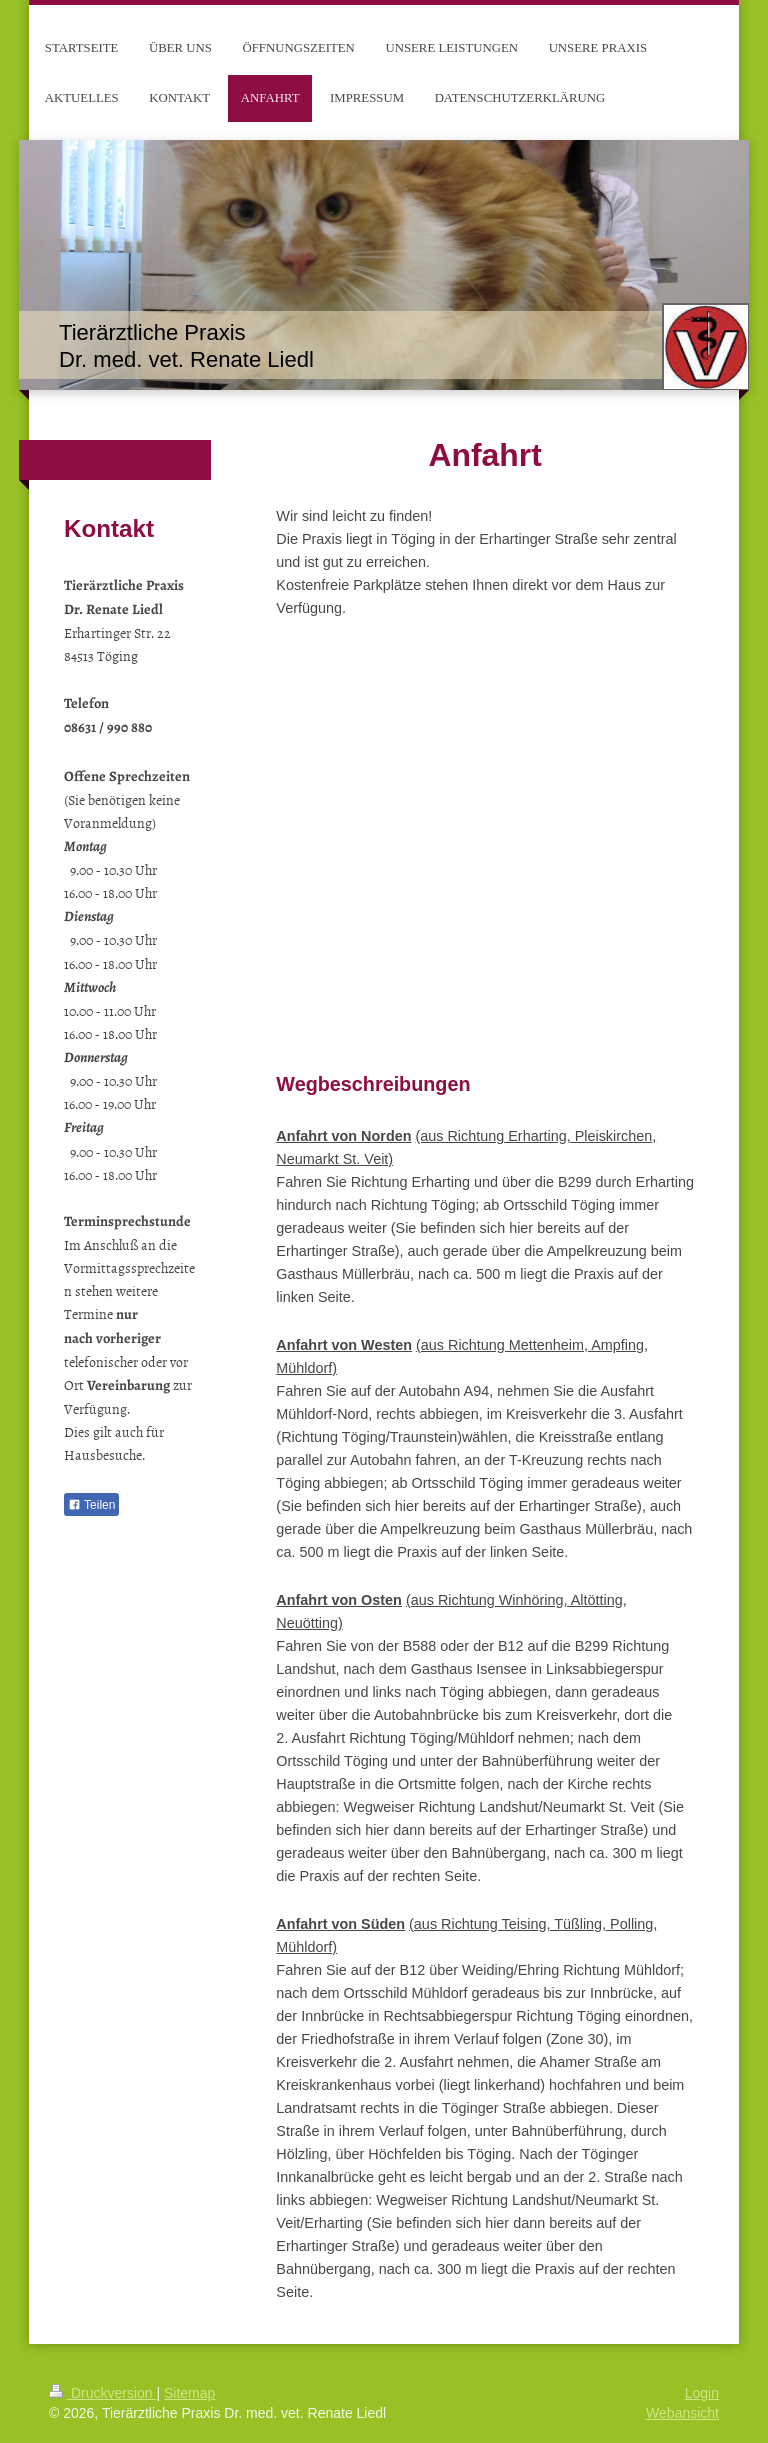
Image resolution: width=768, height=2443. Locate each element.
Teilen (91, 1505)
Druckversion (102, 2393)
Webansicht (682, 2413)
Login (702, 2393)
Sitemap (189, 2393)
